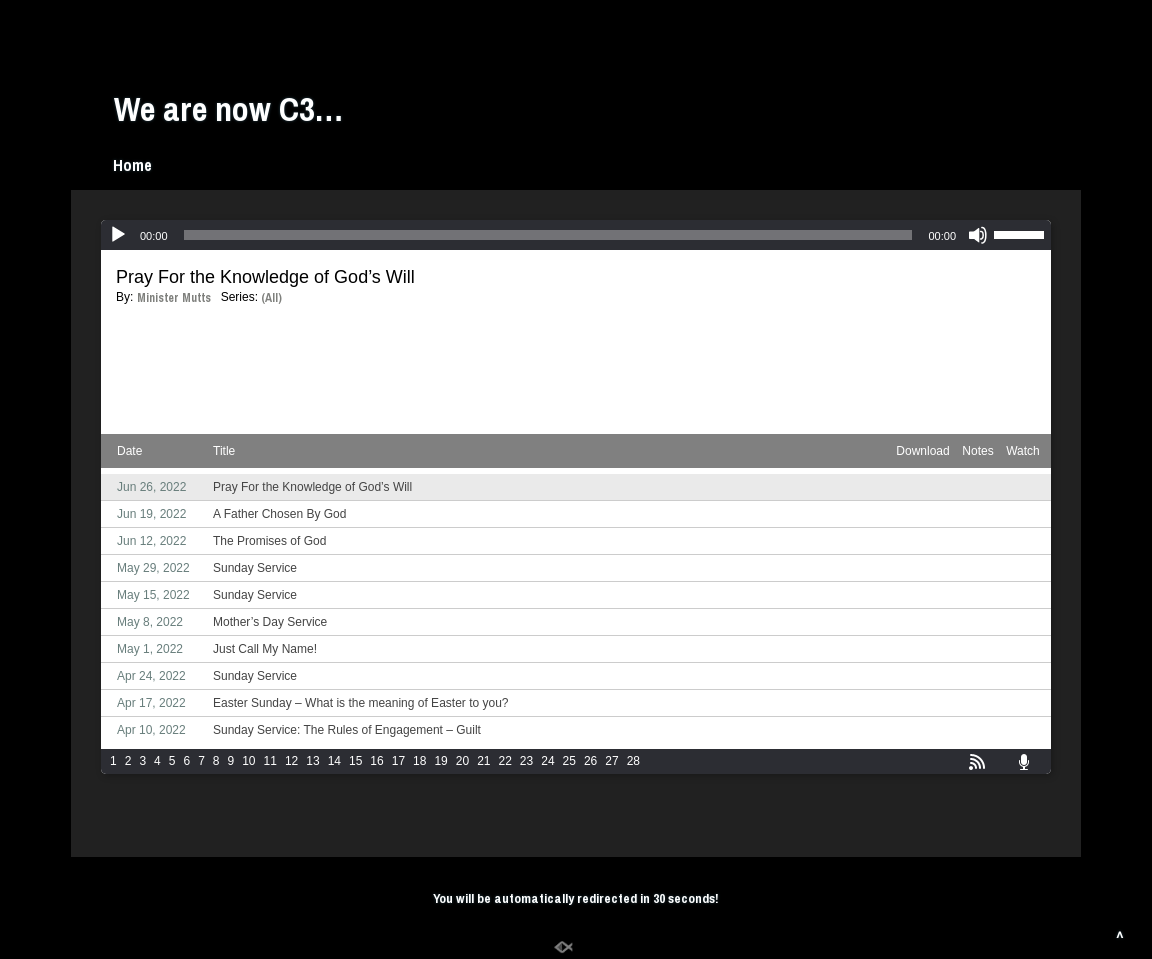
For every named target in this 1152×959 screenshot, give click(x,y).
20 (462, 761)
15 (355, 761)
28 (633, 761)
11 (270, 761)
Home (132, 165)
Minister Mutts (174, 298)
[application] (576, 235)
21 (483, 761)
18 (419, 761)
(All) (271, 298)
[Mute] (978, 235)
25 (569, 761)
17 (398, 761)
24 (547, 761)
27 (611, 761)
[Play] (118, 235)
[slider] (548, 235)
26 (590, 761)
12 (291, 761)
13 (312, 761)
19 (440, 761)
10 (248, 761)
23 (526, 761)
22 (505, 761)
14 (334, 761)
